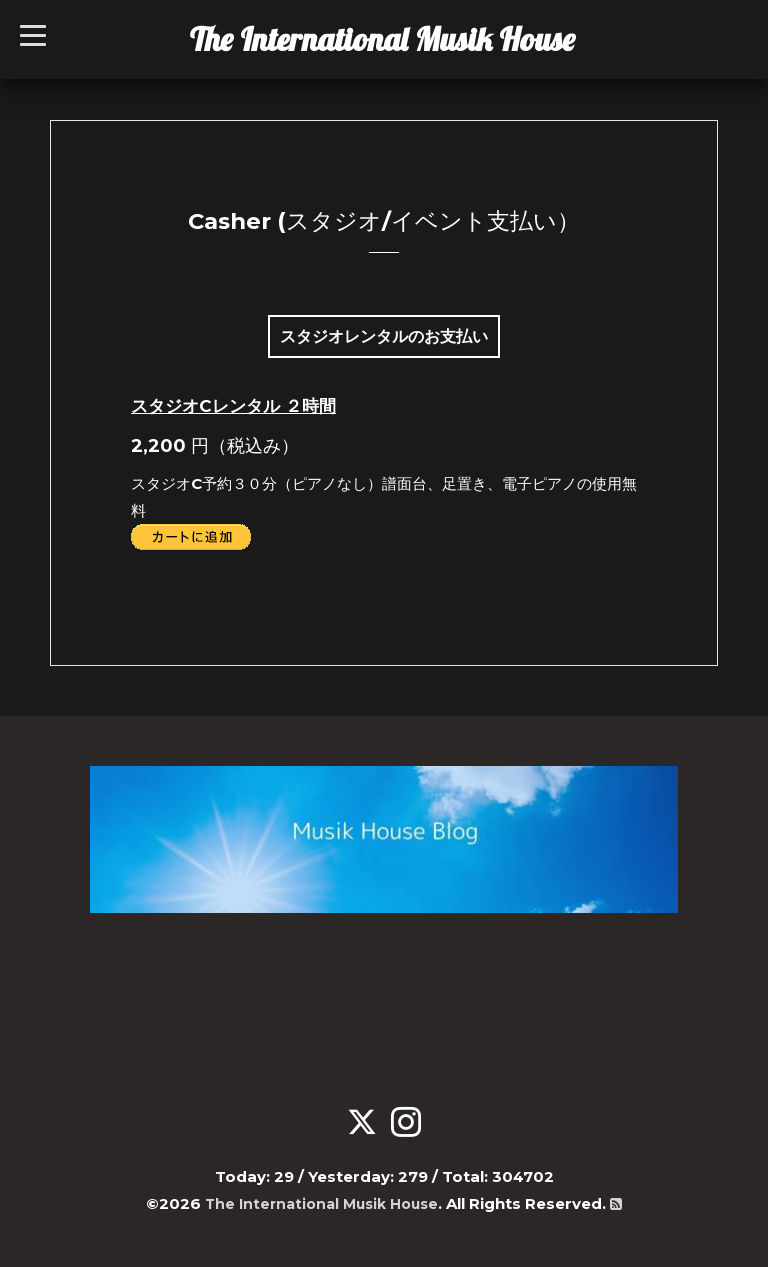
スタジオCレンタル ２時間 (233, 406)
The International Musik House (382, 39)
